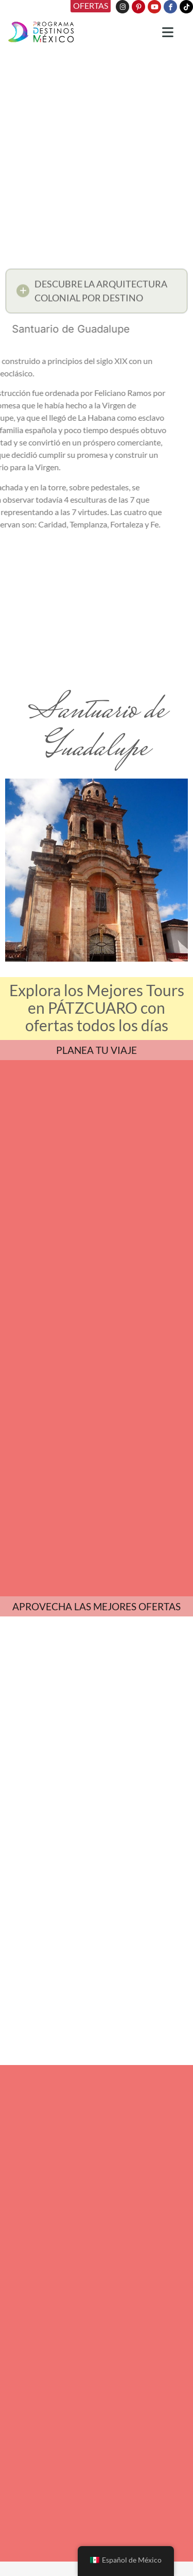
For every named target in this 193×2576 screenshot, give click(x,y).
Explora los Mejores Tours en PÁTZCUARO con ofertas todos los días (96, 1007)
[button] (96, 292)
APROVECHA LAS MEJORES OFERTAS (96, 1606)
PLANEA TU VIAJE (96, 1050)
